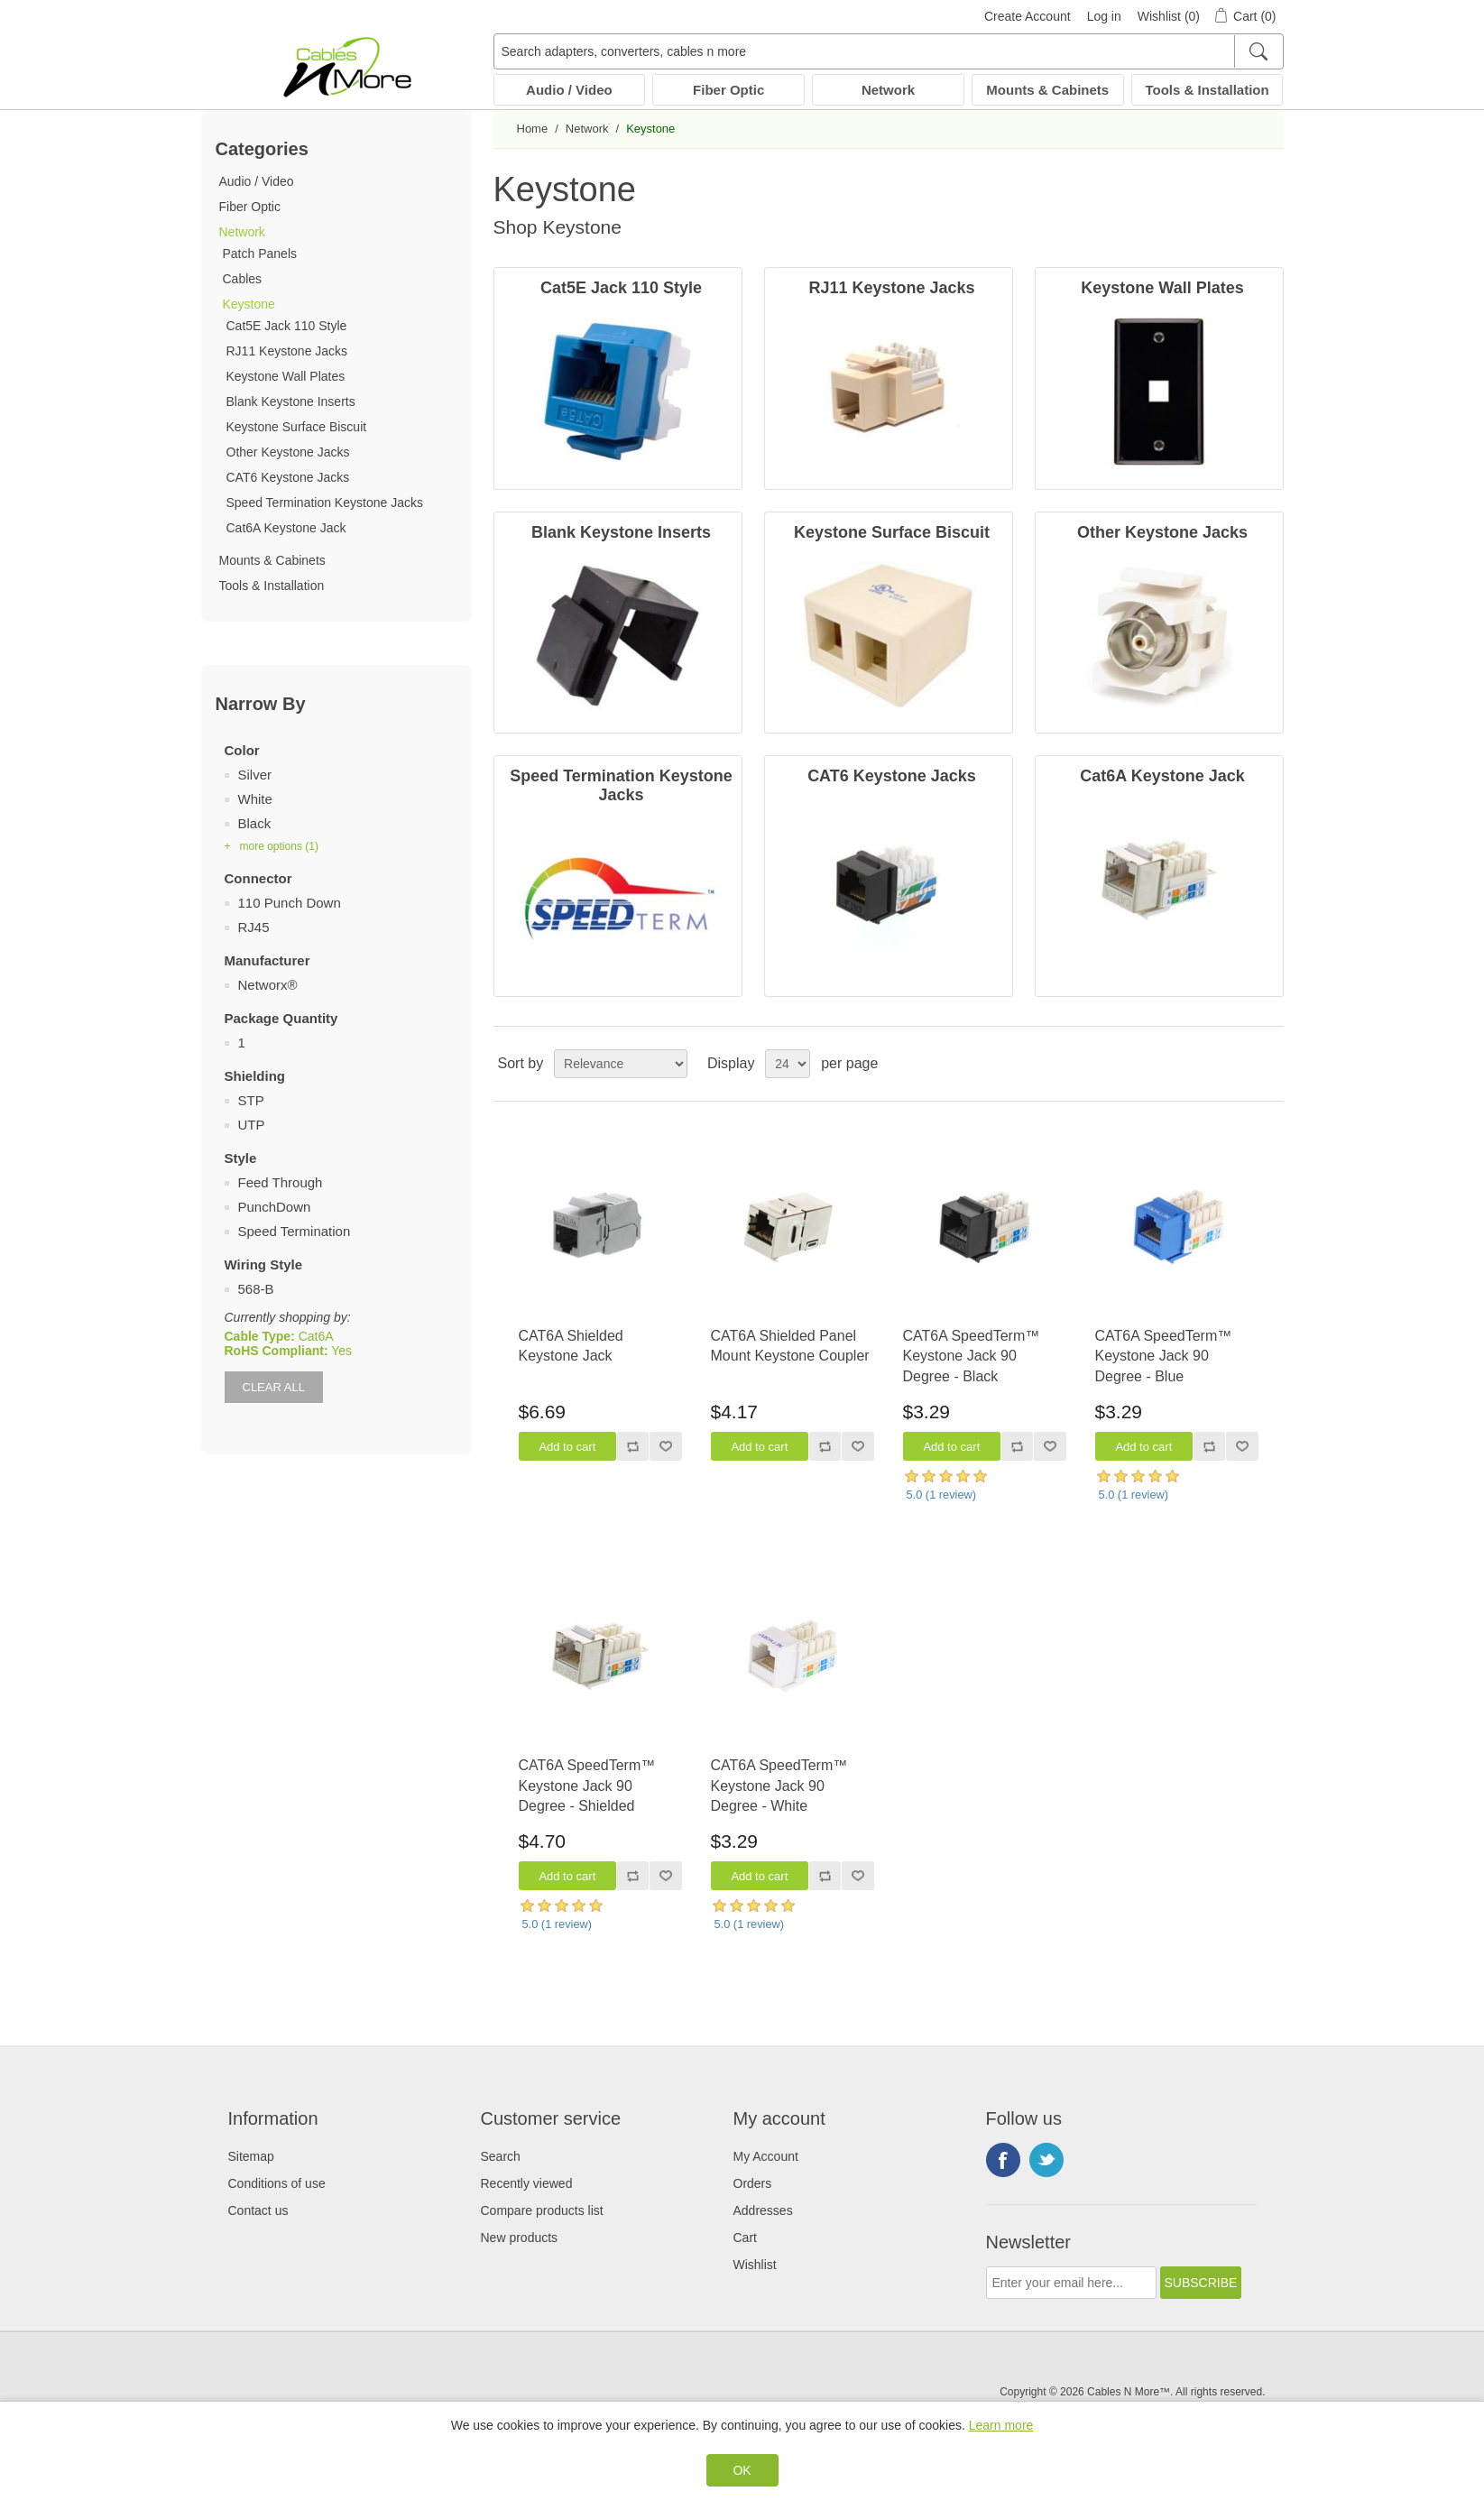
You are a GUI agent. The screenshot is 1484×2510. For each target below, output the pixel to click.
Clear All (274, 1387)
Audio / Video (569, 89)
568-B (256, 1289)
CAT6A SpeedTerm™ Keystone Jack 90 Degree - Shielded (587, 1785)
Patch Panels (260, 253)
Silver (255, 774)
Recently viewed (527, 2183)
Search (501, 2156)
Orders (752, 2183)
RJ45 (254, 927)
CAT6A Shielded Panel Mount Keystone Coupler (790, 1345)
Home (532, 128)
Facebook (1003, 2160)
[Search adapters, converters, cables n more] (888, 51)
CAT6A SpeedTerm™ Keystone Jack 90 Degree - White (779, 1785)
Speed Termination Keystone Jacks (324, 502)
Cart (745, 2237)
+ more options (271, 846)
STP (251, 1100)
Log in (1104, 16)
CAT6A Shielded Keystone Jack (571, 1345)
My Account (765, 2156)
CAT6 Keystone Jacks (288, 477)
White (255, 799)
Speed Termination (294, 1231)
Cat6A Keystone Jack (286, 528)
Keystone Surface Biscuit (296, 427)
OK (742, 2470)
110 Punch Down (289, 902)
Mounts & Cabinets (1047, 89)
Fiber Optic (728, 89)
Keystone (249, 304)
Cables (243, 279)
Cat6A (316, 1336)
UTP (251, 1124)
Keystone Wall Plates (286, 376)
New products (519, 2237)
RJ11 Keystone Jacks (287, 351)
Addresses (763, 2210)
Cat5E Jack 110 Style (286, 325)
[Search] (1258, 51)
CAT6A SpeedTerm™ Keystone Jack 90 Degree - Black (971, 1356)
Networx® (268, 984)
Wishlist (755, 2264)
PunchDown (274, 1206)
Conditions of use (277, 2183)
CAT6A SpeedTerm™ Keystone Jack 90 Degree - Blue (1163, 1356)
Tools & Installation (1206, 89)
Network (888, 89)
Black (255, 823)
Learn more (1001, 2425)
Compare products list (542, 2210)
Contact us (258, 2210)
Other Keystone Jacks (288, 452)
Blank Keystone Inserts (290, 401)
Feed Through (280, 1182)
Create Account (1027, 16)
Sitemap (251, 2156)
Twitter (1046, 2160)
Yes (341, 1350)
